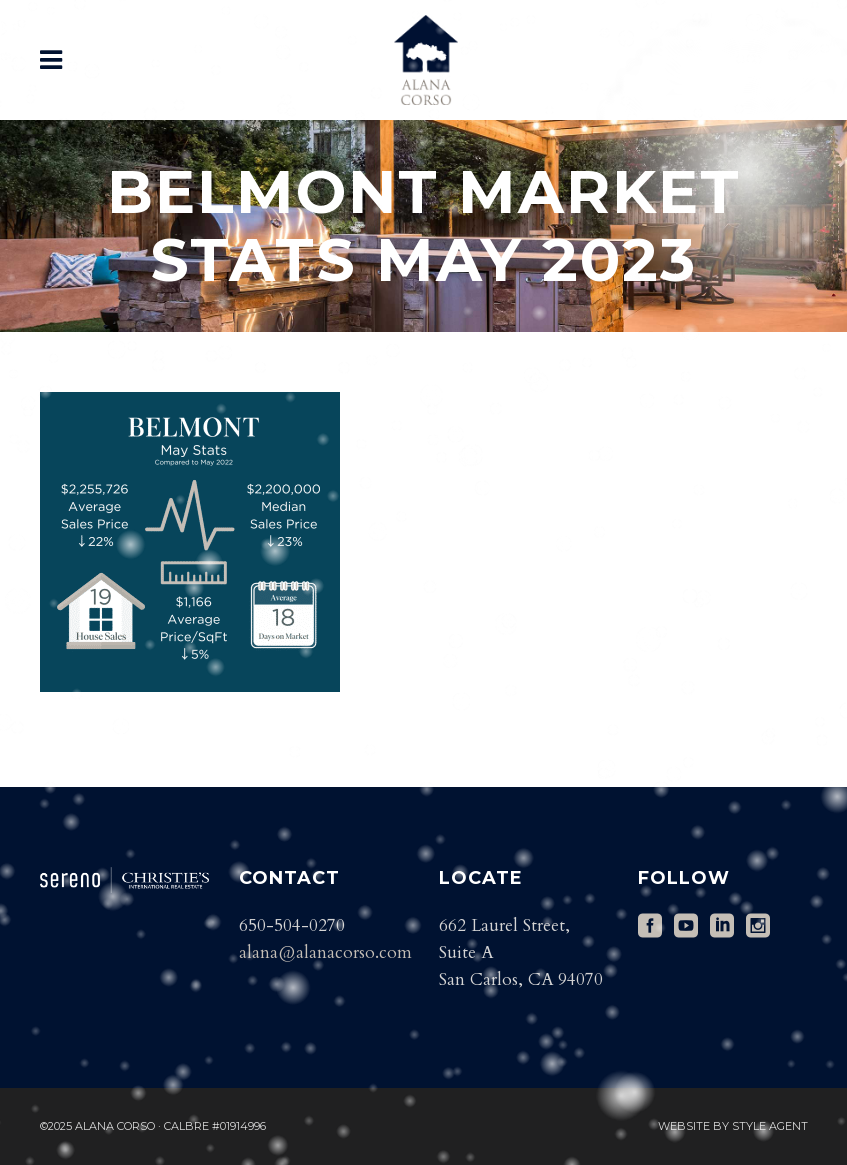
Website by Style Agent (733, 1126)
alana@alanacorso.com (325, 952)
